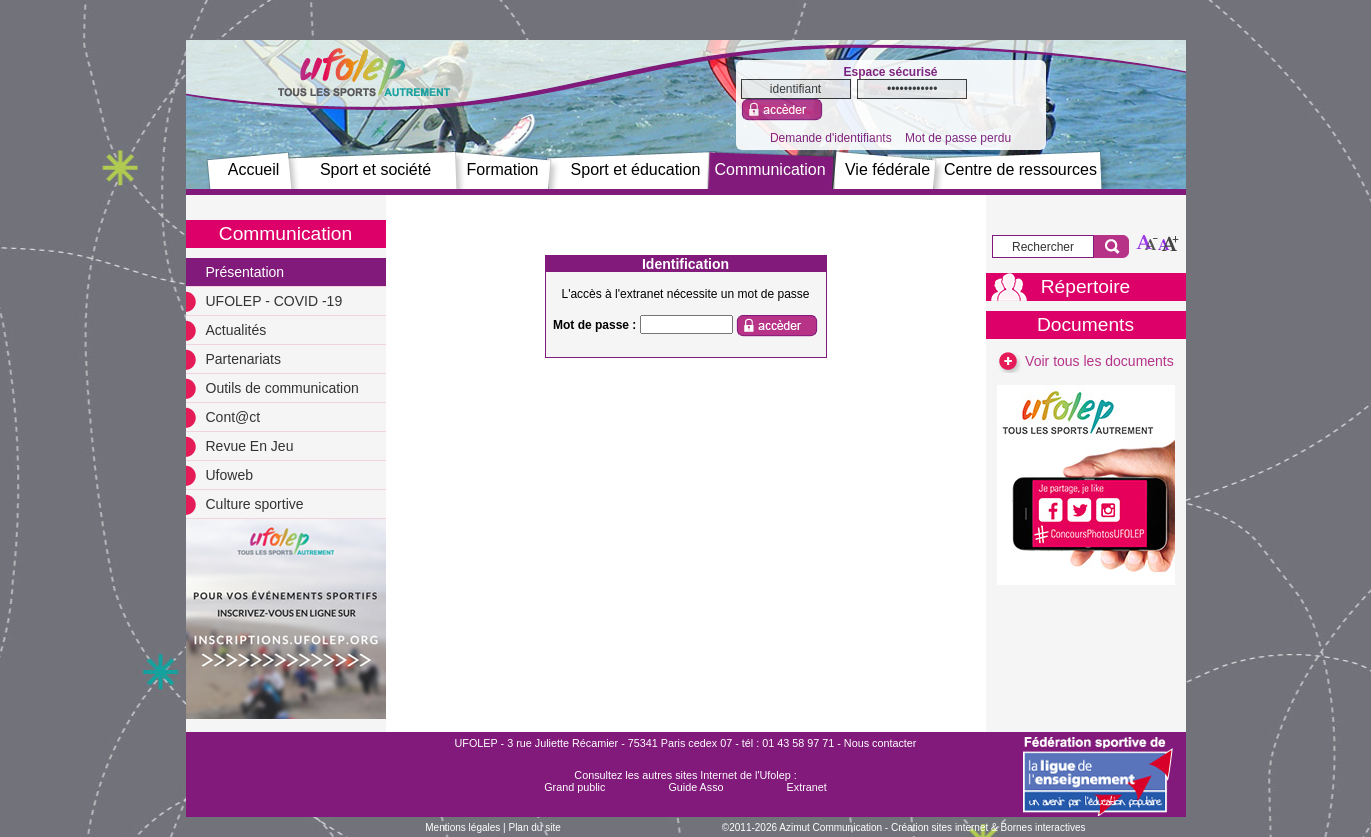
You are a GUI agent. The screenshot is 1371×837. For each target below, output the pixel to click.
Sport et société (375, 169)
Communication (769, 169)
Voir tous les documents (1085, 361)
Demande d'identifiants (831, 138)
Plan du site (534, 827)
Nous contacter (880, 743)
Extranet (807, 787)
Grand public (574, 787)
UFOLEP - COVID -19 (274, 301)
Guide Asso (695, 787)
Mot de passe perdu (958, 138)
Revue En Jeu (250, 446)
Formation (502, 169)
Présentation (245, 272)
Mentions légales (462, 827)
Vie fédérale (887, 169)
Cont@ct (233, 417)
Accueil (254, 169)
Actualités (236, 330)
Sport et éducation (636, 169)
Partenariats (243, 359)
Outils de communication (282, 388)
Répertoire (1086, 286)
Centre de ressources (1020, 169)
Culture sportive (255, 504)
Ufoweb (229, 475)
